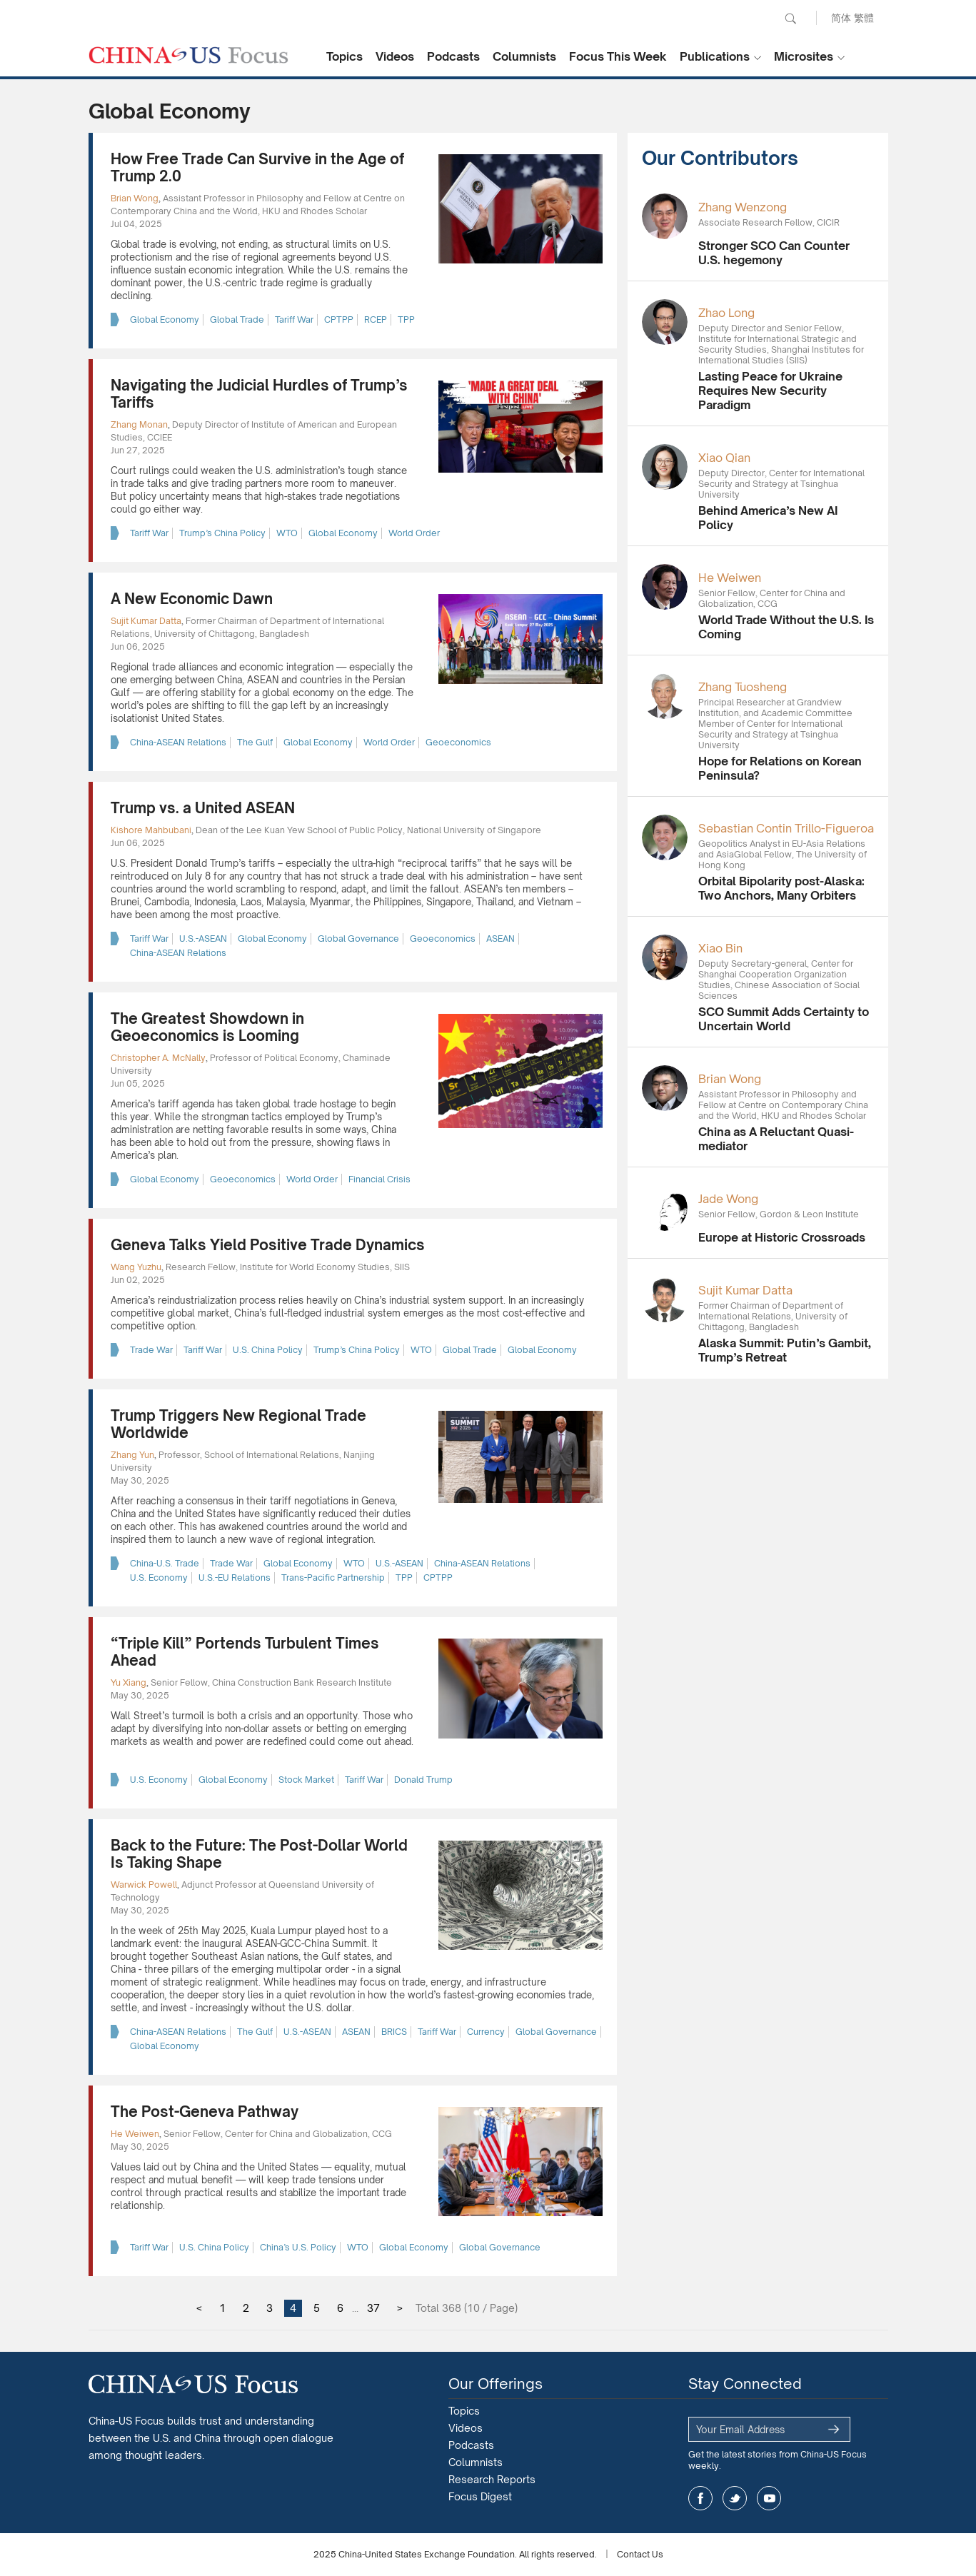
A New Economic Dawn (192, 599)
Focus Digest (480, 2496)
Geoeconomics (458, 742)
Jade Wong (728, 1199)
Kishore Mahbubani (151, 830)
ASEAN (500, 938)
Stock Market (306, 1779)
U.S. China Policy (268, 1349)
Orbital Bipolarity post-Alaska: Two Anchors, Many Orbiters (781, 888)
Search (790, 18)
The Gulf (255, 742)
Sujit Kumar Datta (146, 620)
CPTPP (338, 319)
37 (373, 2308)
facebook (700, 2498)
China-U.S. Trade (164, 1563)
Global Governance (358, 938)
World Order (414, 533)
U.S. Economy (159, 1577)
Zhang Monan (139, 424)
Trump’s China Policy (222, 533)
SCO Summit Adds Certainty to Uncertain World (783, 1019)
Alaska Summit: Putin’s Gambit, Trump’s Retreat (784, 1350)
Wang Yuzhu (136, 1267)
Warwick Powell (144, 1884)
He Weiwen (135, 2133)
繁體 (864, 17)
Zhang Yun (132, 1454)
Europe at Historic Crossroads (781, 1237)
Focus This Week (618, 56)
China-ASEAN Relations (178, 742)
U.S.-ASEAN (203, 938)
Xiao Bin (720, 948)
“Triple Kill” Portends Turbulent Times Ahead (245, 1651)
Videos (395, 56)
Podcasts (453, 56)
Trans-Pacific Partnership (333, 1577)
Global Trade (237, 319)
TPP (406, 319)
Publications (715, 56)
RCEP (375, 319)
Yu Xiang (128, 1682)
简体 (841, 17)
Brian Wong (135, 198)
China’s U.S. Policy (298, 2247)
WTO (287, 533)
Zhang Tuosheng (742, 687)
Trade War (151, 1349)
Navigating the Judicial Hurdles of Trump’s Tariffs (259, 393)
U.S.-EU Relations (234, 1577)
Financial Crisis (379, 1179)
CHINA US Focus (188, 55)
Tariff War (294, 319)
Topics (344, 56)
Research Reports (491, 2479)
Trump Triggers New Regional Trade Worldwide (238, 1424)
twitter (735, 2498)
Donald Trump (423, 1779)
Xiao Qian (724, 458)
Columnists (524, 56)
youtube (769, 2498)
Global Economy (164, 319)
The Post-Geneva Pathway (204, 2111)
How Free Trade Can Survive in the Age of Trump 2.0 (257, 167)
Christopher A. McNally (158, 1057)
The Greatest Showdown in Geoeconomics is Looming (207, 1027)
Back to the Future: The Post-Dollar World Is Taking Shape (259, 1853)
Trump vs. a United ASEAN (203, 808)
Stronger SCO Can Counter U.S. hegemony (774, 252)
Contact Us (640, 2554)
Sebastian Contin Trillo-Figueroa (786, 828)
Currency (486, 2031)
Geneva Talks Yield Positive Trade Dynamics (268, 1245)
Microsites (803, 56)
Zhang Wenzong (742, 207)
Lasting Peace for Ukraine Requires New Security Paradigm (770, 390)
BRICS (394, 2031)
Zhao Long (726, 313)
